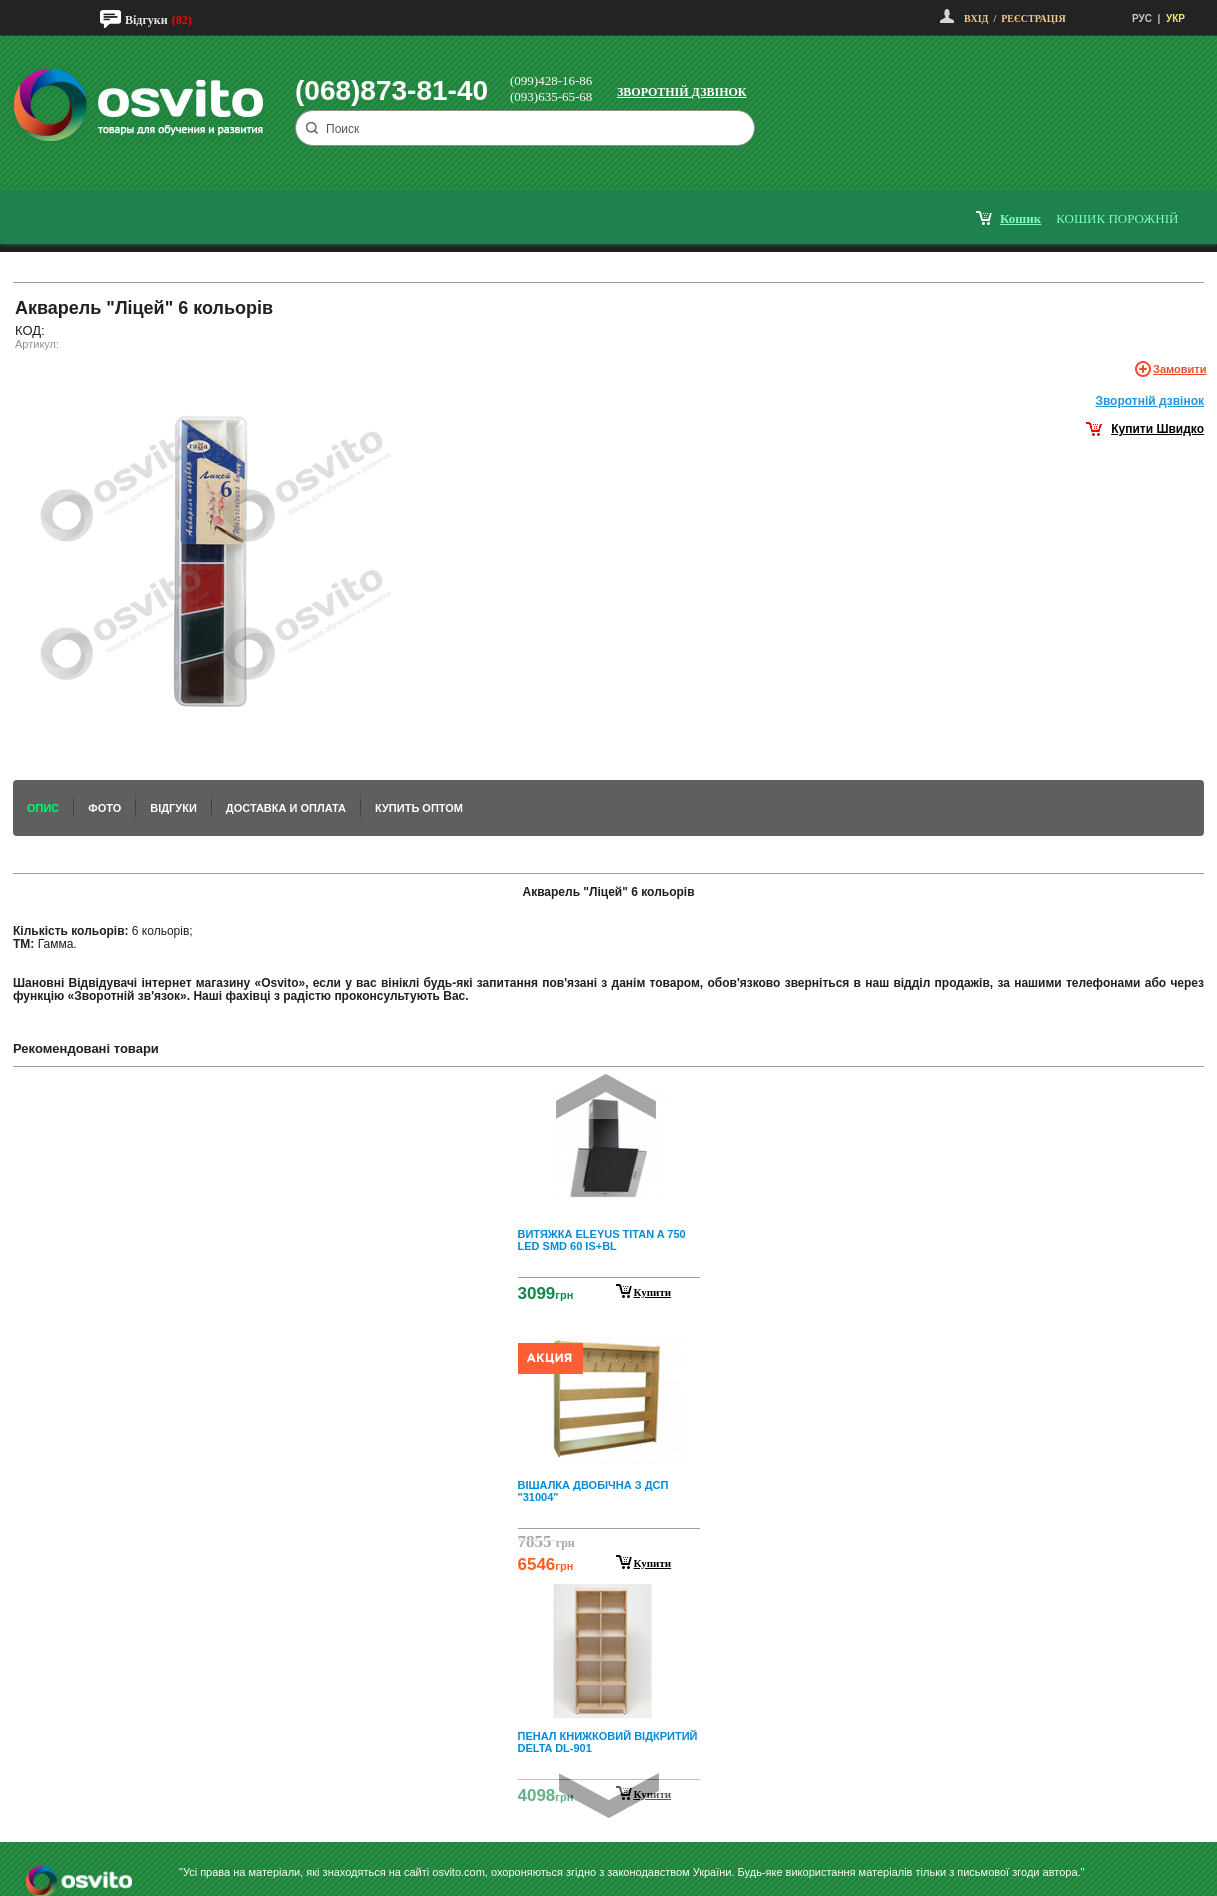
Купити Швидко (1157, 429)
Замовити (1179, 369)
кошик (1020, 218)
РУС (1142, 18)
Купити (653, 1292)
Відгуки (146, 20)
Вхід (976, 18)
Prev (606, 1096)
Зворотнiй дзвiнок (1149, 401)
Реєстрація (1033, 18)
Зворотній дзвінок (682, 92)
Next (609, 1795)
